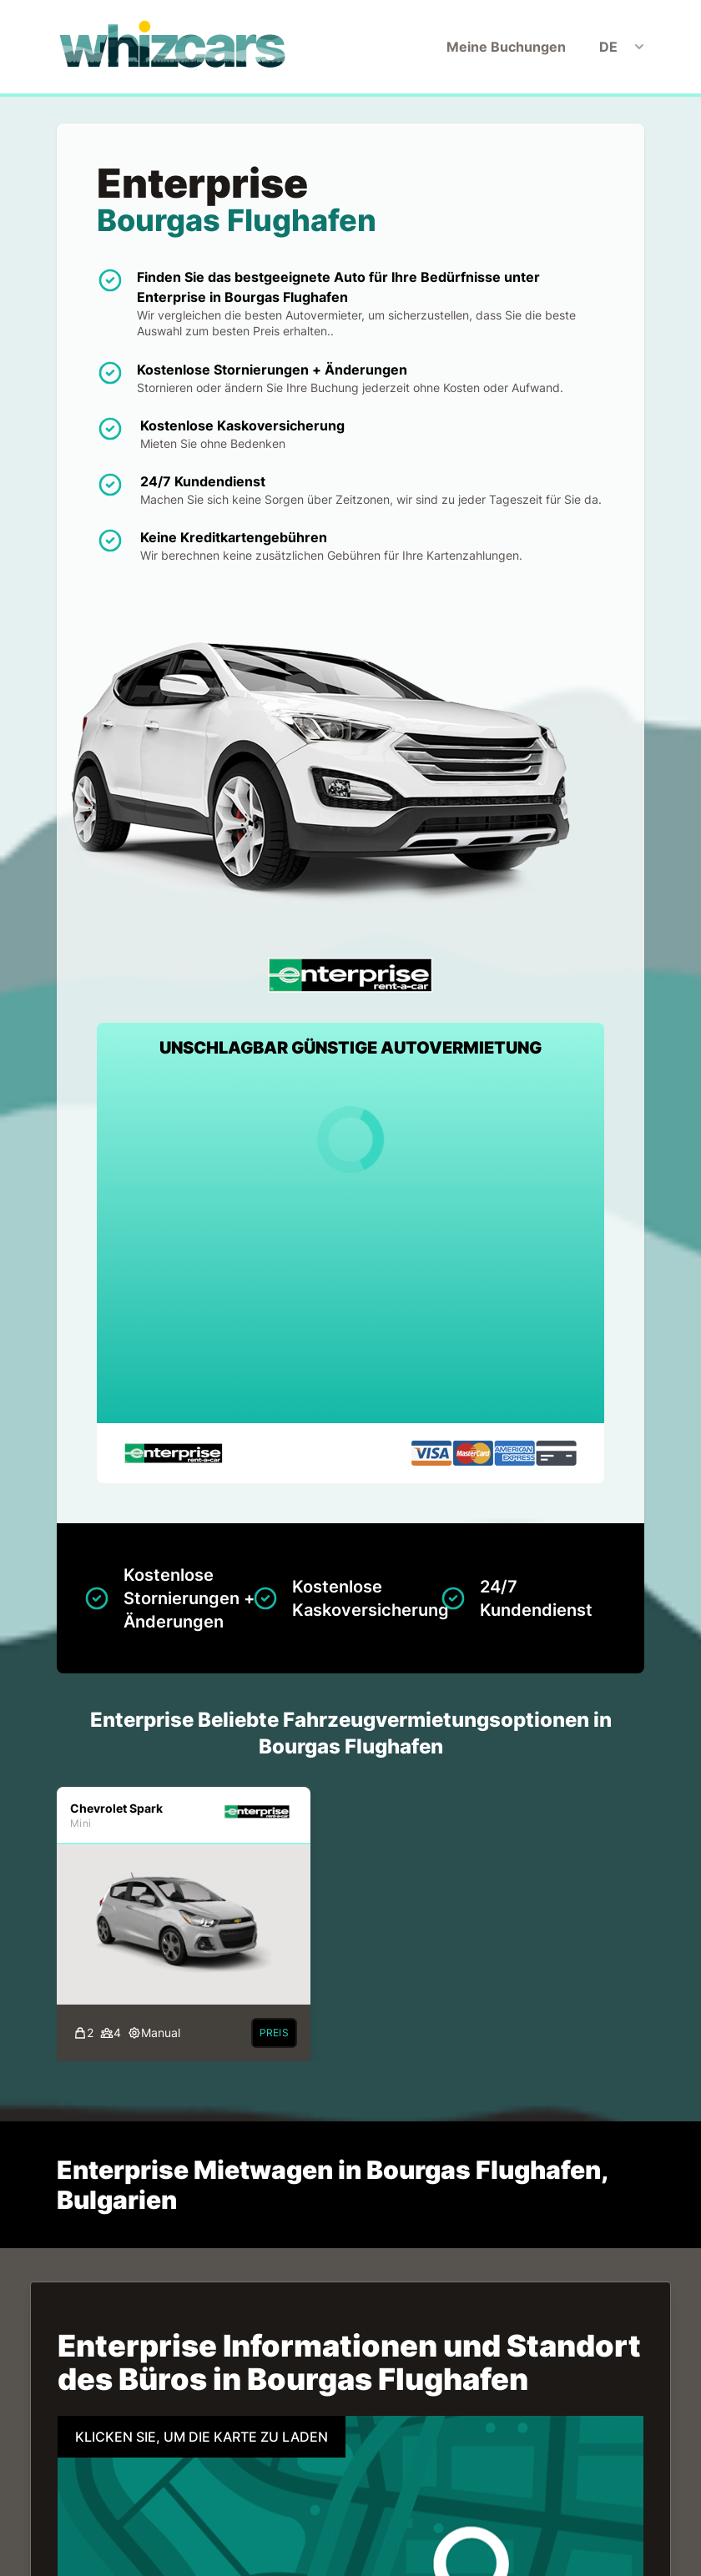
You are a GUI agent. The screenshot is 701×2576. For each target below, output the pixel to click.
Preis (275, 2032)
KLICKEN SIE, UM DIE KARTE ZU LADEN (201, 2436)
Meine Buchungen (506, 46)
